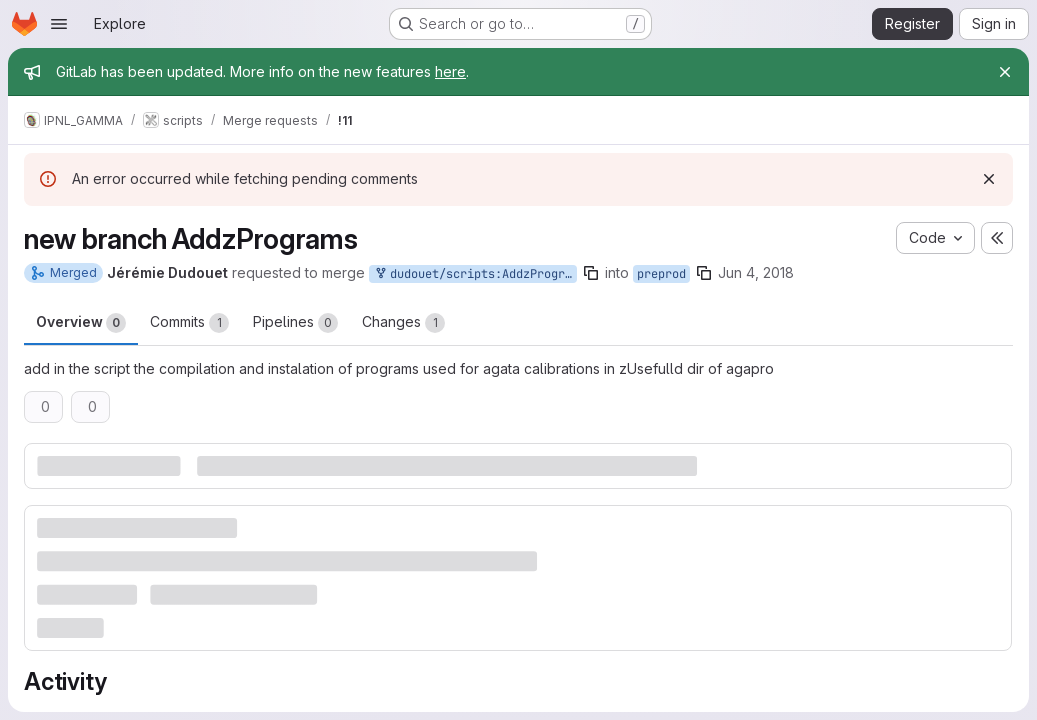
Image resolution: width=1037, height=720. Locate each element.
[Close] (1005, 72)
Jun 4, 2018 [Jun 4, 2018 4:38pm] (756, 272)
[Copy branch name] (591, 273)
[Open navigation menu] (59, 24)
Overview (81, 323)
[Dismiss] (989, 179)
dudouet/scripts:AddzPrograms (475, 274)
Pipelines (295, 323)
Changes (403, 323)
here (450, 71)
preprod (661, 274)
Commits (189, 323)
